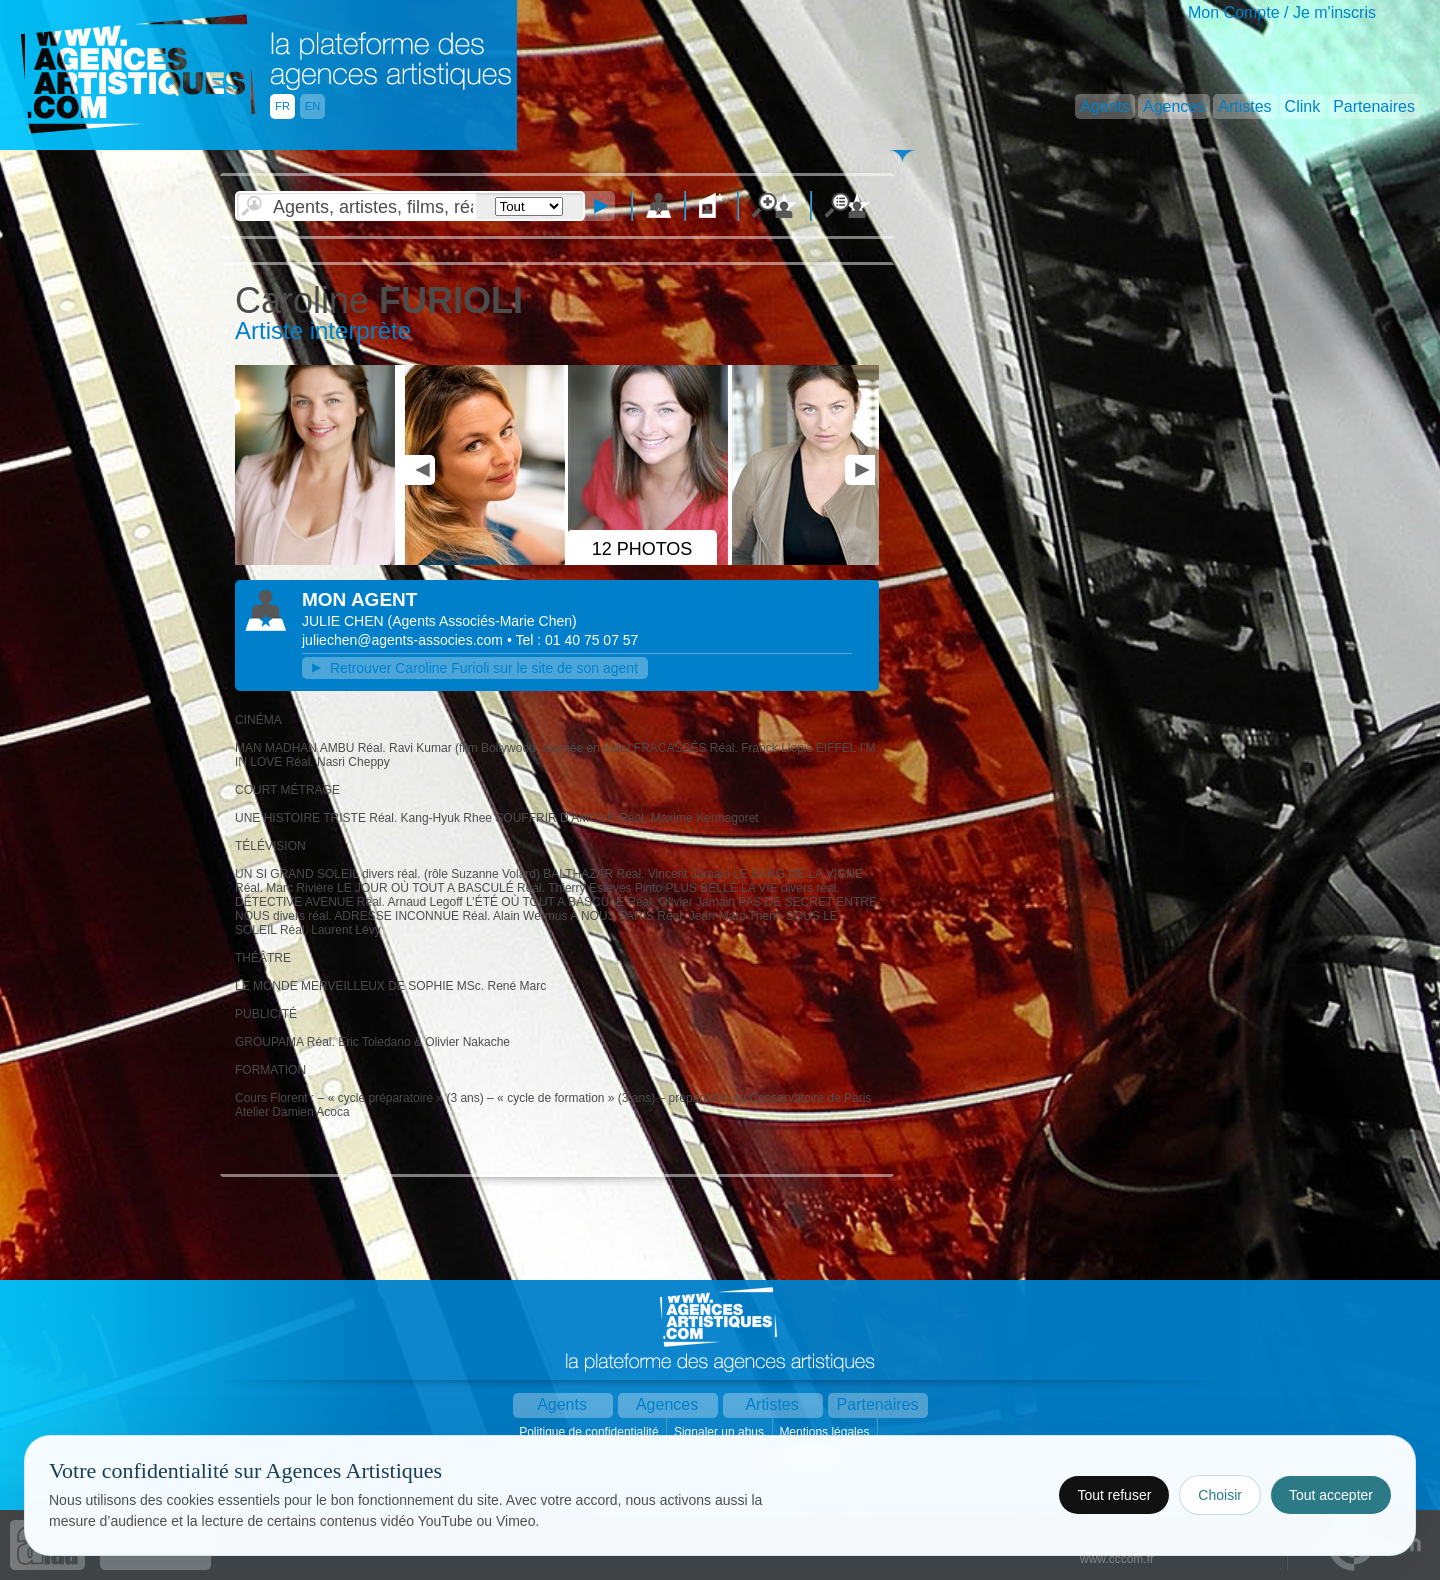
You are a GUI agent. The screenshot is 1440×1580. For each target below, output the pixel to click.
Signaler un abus (720, 1432)
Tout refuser (1114, 1495)
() (482, 621)
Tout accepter (1331, 1495)
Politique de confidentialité (590, 1432)
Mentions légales (825, 1432)
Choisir (1220, 1495)
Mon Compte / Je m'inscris (1282, 12)
